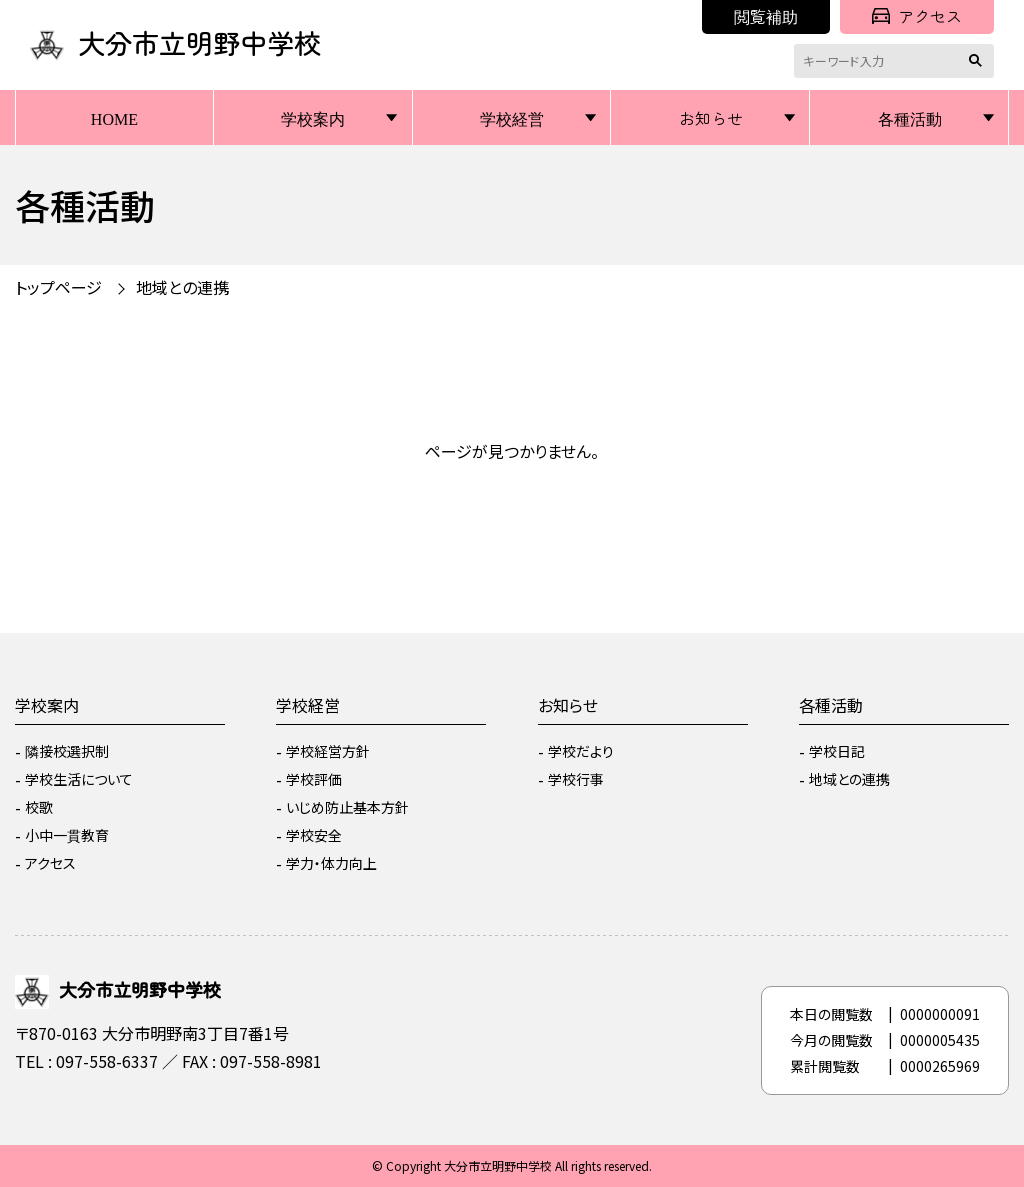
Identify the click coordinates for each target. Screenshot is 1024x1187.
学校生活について (79, 779)
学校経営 (512, 118)
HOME (114, 118)
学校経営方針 (328, 751)
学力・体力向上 (331, 863)
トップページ (58, 287)
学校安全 (314, 835)
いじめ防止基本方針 (347, 807)
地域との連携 (182, 287)
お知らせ (711, 118)
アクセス (917, 16)
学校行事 (576, 779)
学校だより (581, 751)
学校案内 (313, 118)
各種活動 (910, 118)
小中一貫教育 (67, 835)
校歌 (39, 807)
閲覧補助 (766, 16)
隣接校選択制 (67, 751)
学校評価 (314, 779)
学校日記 (837, 751)
